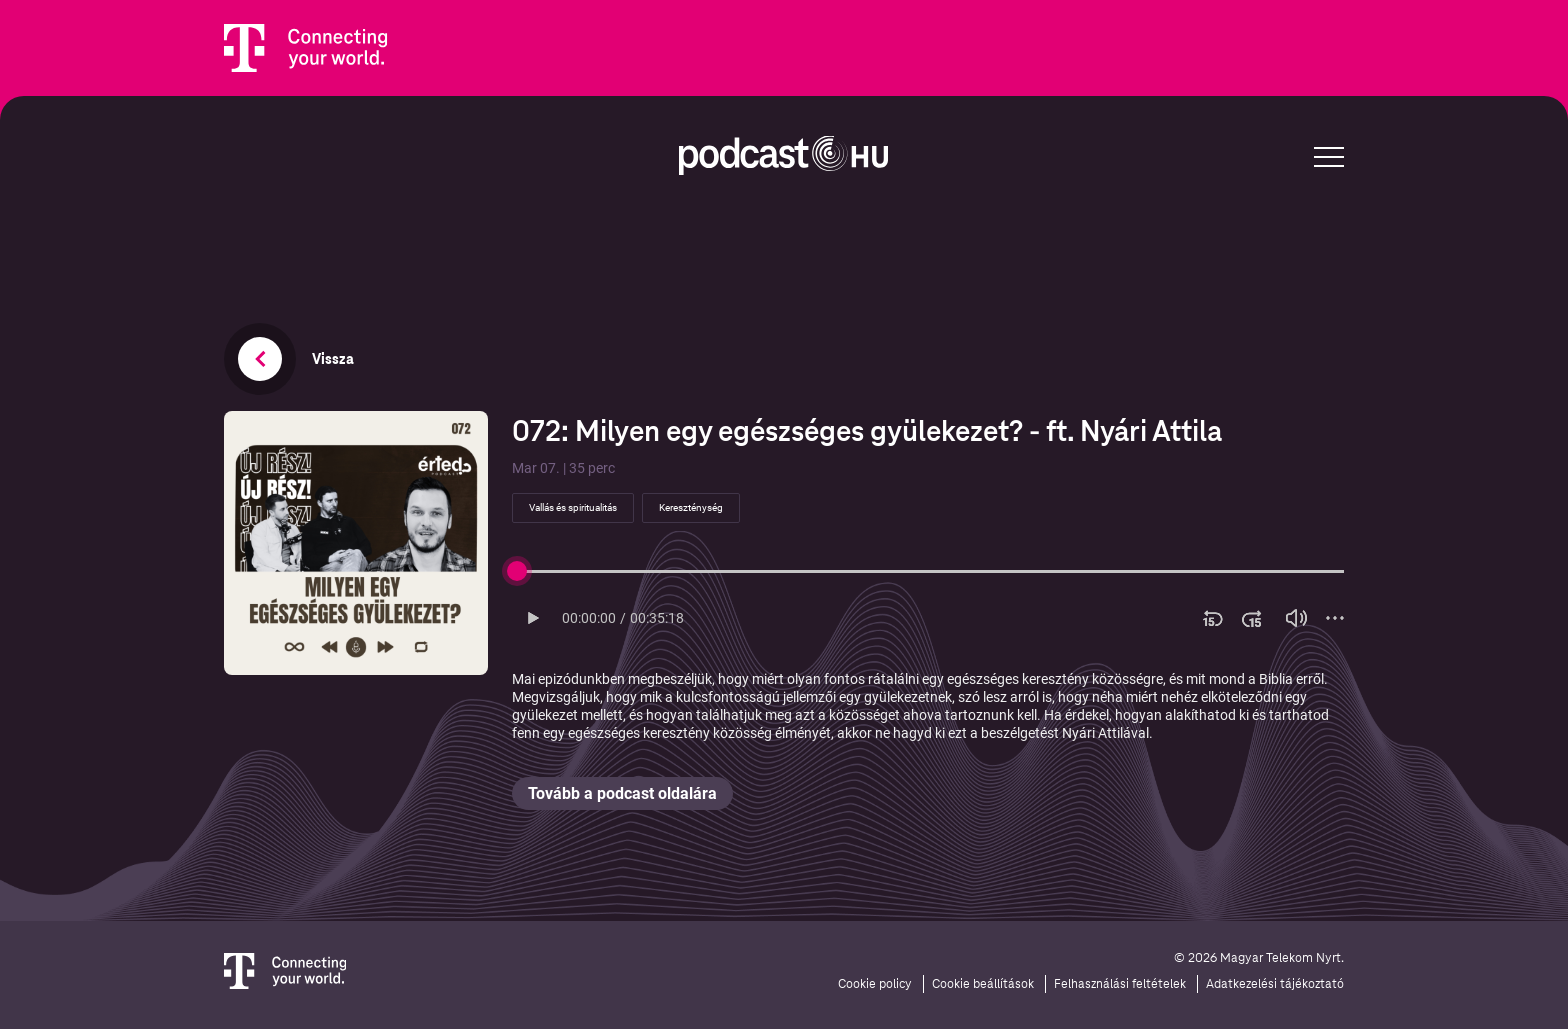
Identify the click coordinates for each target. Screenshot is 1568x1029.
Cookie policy (875, 984)
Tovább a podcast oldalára (622, 793)
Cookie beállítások (983, 984)
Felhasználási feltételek (1120, 984)
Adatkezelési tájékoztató (1275, 984)
